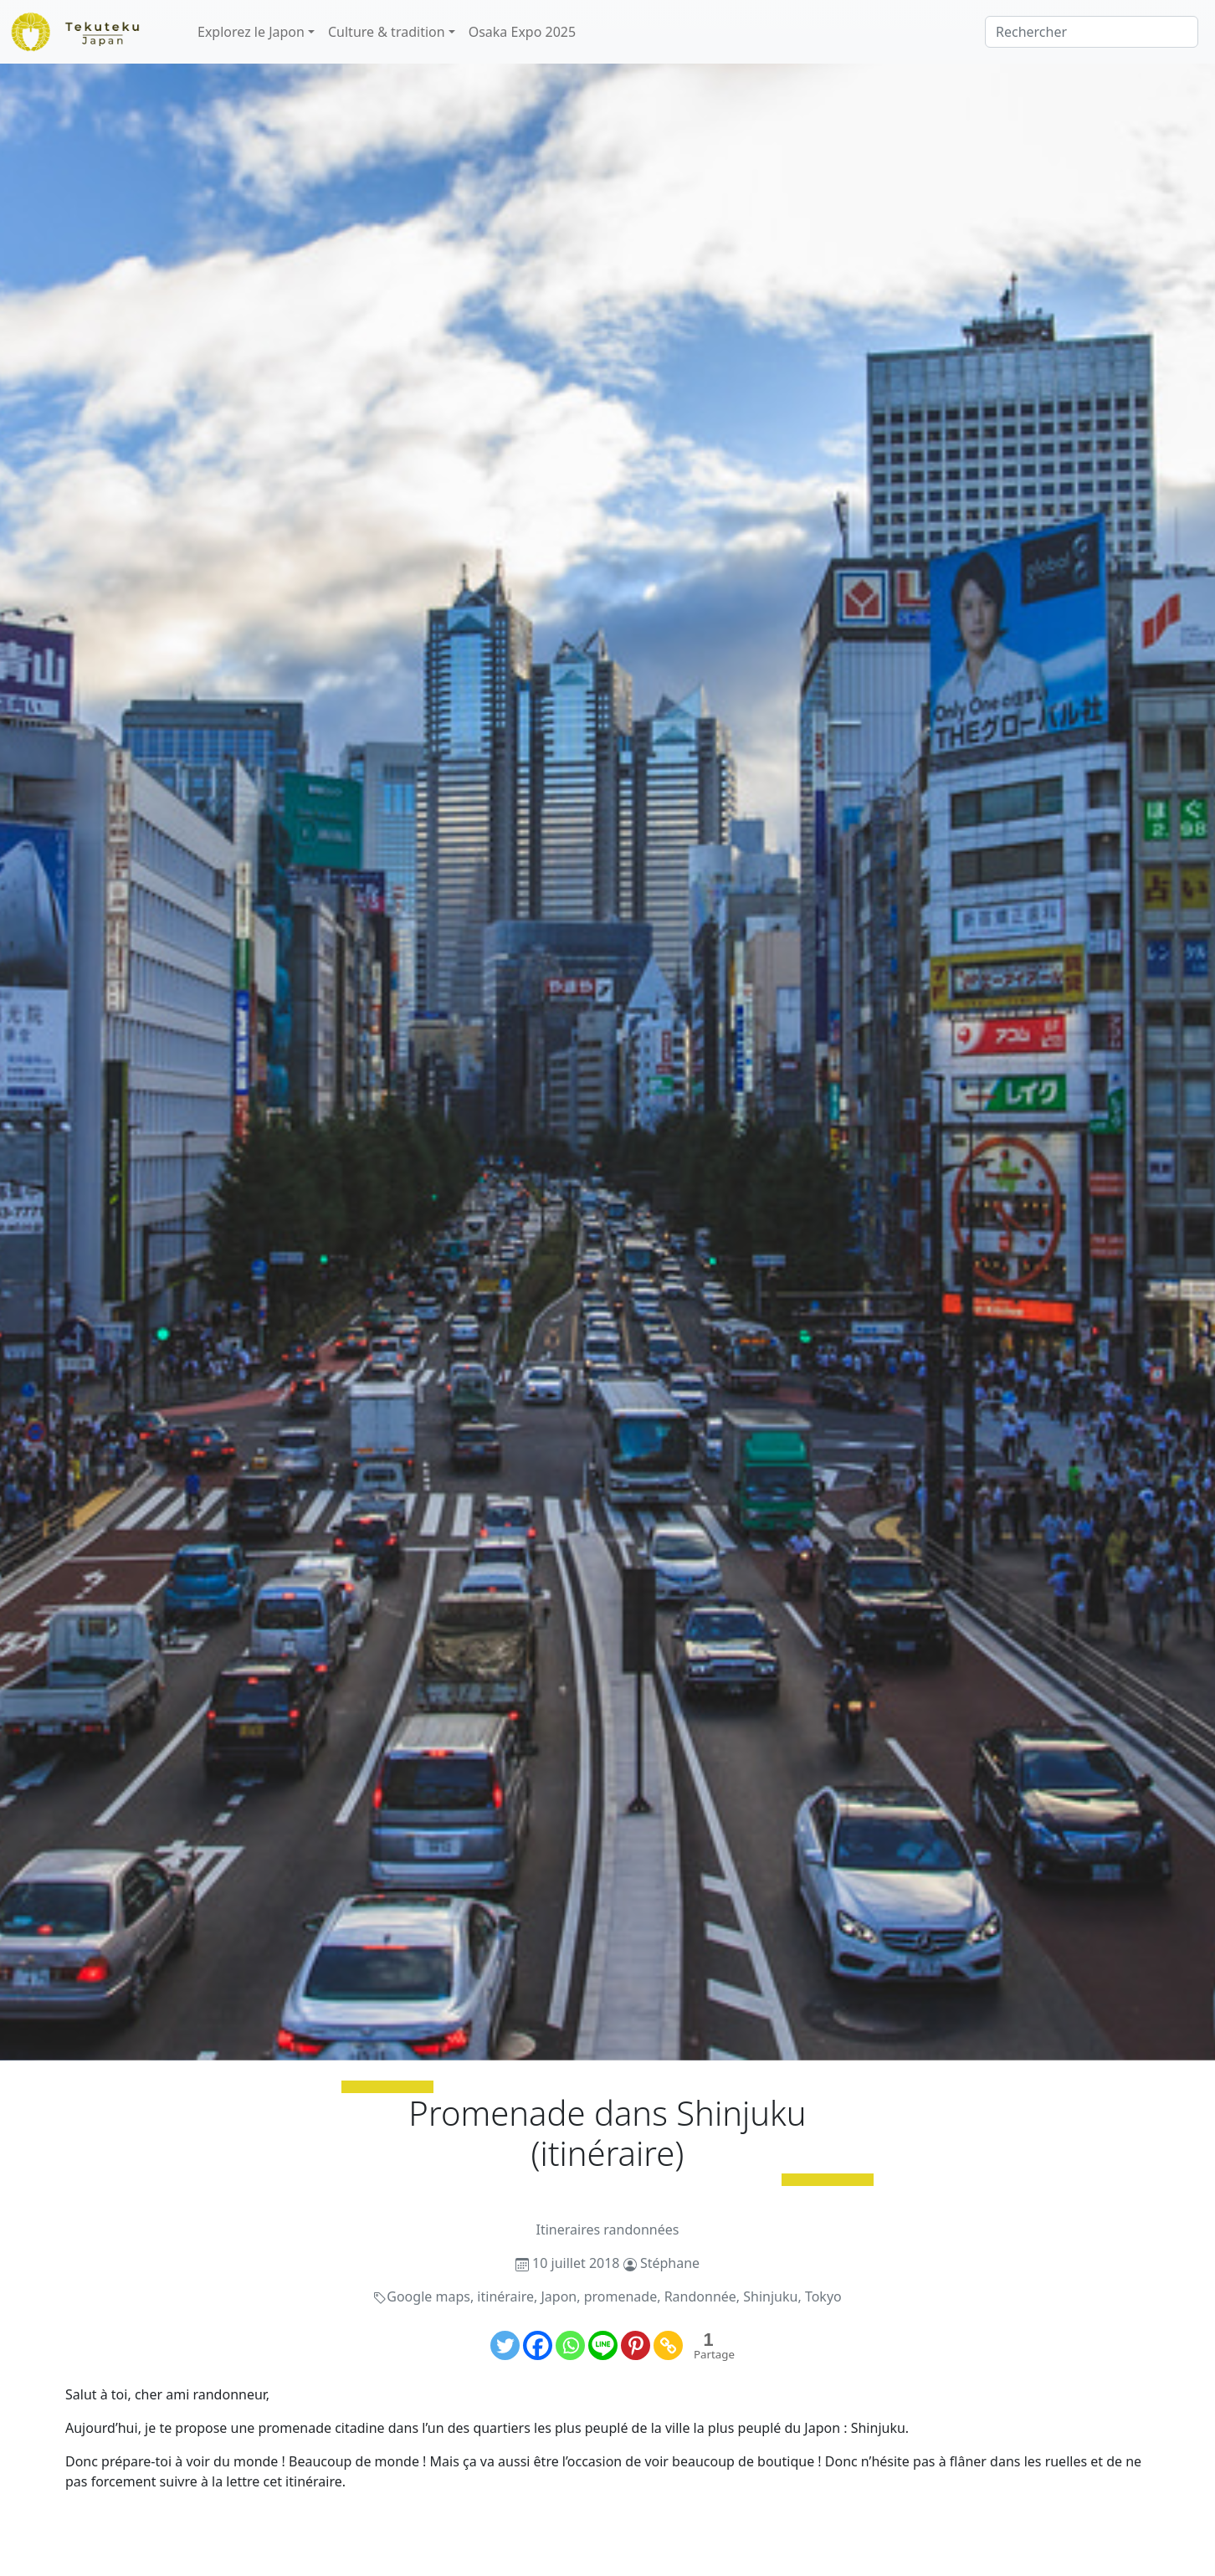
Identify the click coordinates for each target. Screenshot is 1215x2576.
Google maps (428, 2296)
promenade (621, 2296)
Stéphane (670, 2263)
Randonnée (700, 2296)
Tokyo (823, 2296)
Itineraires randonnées (607, 2229)
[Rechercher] (1091, 32)
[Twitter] (505, 2345)
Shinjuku (770, 2296)
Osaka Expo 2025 (522, 32)
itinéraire (505, 2296)
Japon (559, 2296)
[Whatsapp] (570, 2345)
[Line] (603, 2345)
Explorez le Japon (251, 32)
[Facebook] (537, 2345)
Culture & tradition (386, 32)
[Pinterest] (635, 2345)
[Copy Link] (668, 2345)
